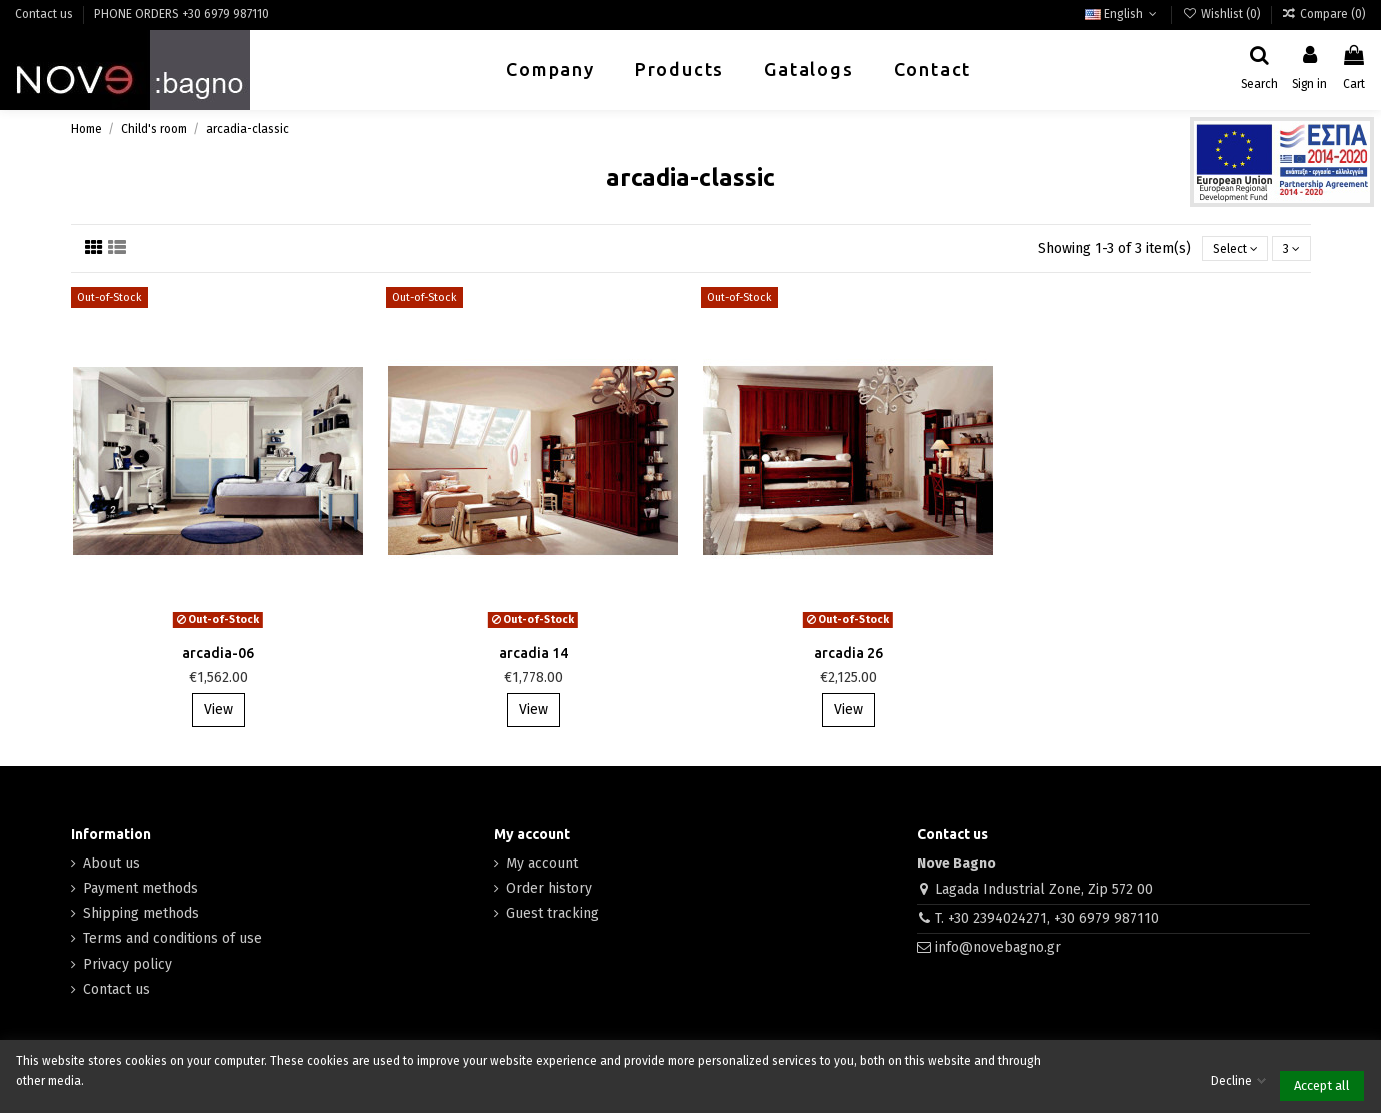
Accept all (1322, 1085)
